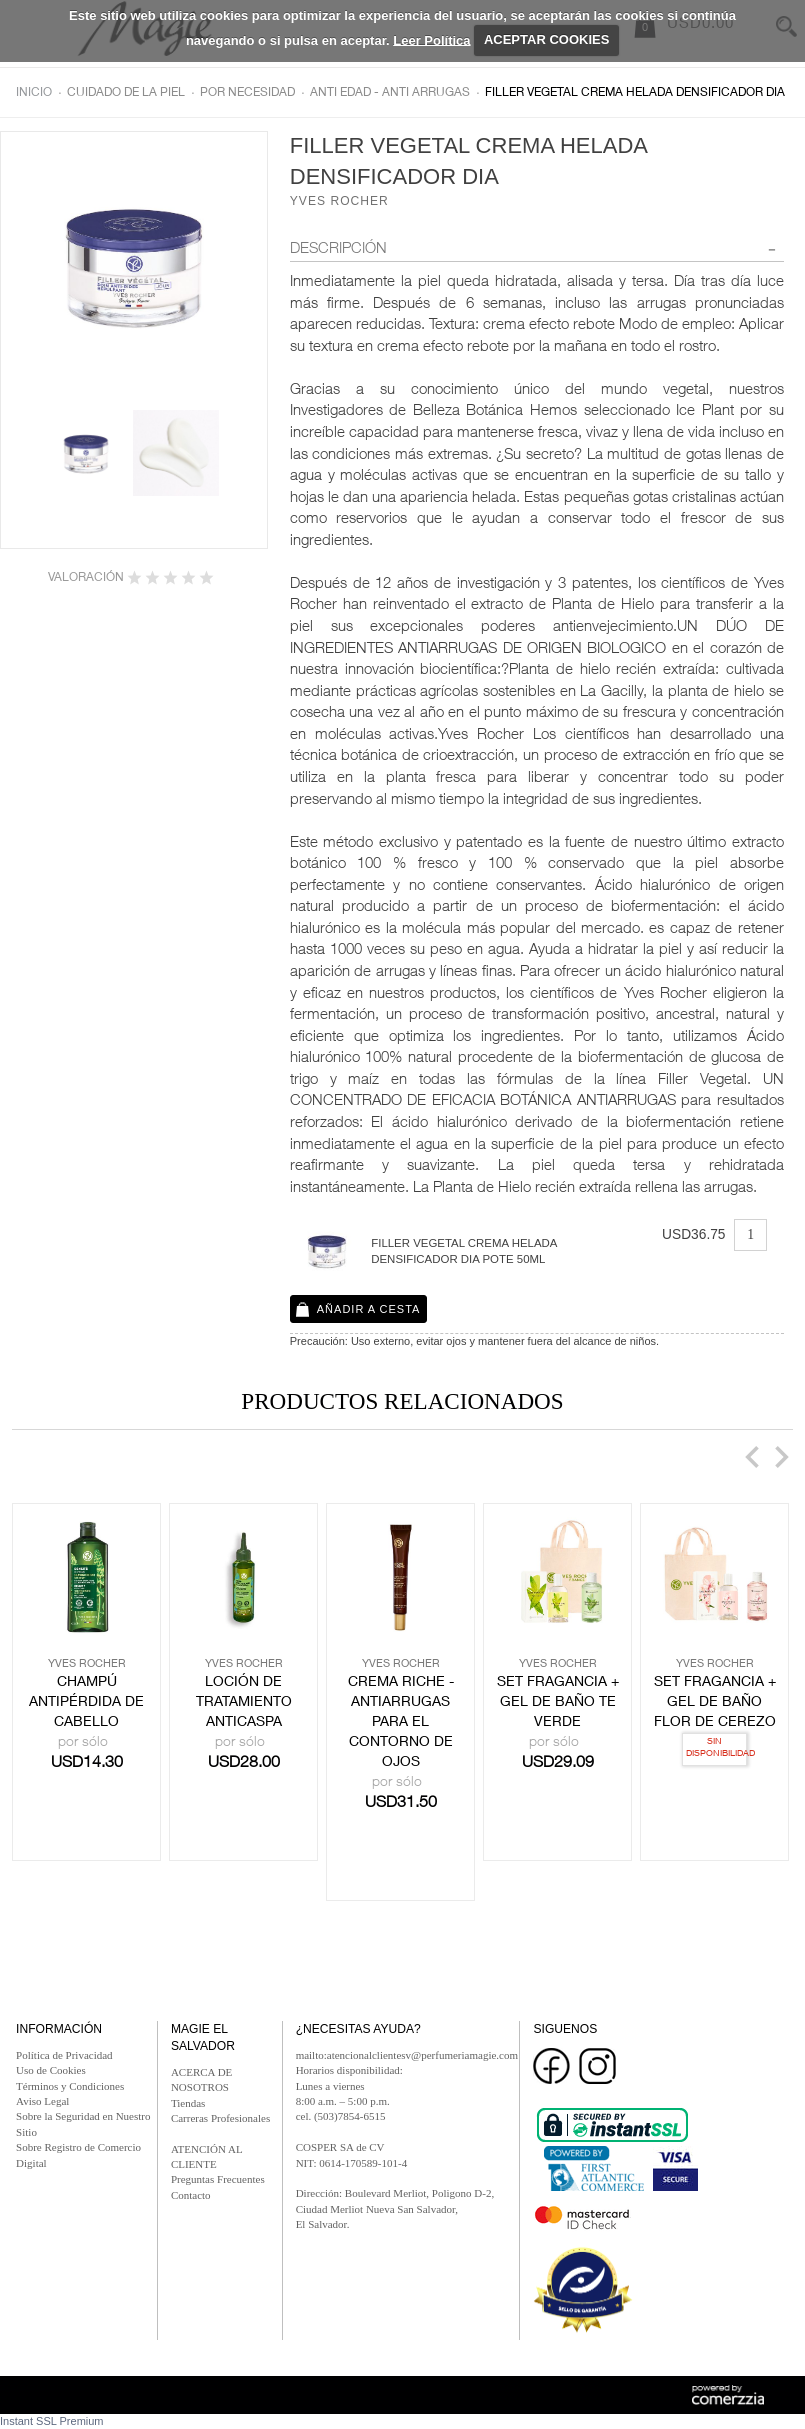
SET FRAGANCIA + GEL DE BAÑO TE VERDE (558, 1703)
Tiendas (188, 2103)
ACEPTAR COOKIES (546, 39)
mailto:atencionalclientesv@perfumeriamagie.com (407, 2055)
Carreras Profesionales (220, 2118)
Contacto (191, 2195)
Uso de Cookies (51, 2070)
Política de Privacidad (64, 2055)
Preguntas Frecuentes (218, 2179)
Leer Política (431, 39)
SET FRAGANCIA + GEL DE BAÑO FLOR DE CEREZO (715, 1703)
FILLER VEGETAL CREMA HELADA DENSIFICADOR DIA (635, 93)
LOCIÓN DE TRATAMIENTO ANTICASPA (244, 1703)
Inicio (34, 93)
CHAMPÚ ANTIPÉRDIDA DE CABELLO (86, 1703)
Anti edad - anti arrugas (390, 93)
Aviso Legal (42, 2101)
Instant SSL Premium (52, 2421)
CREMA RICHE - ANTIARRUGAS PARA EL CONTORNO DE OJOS (401, 1723)
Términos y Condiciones (70, 2086)
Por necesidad (247, 93)
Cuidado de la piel (126, 93)
